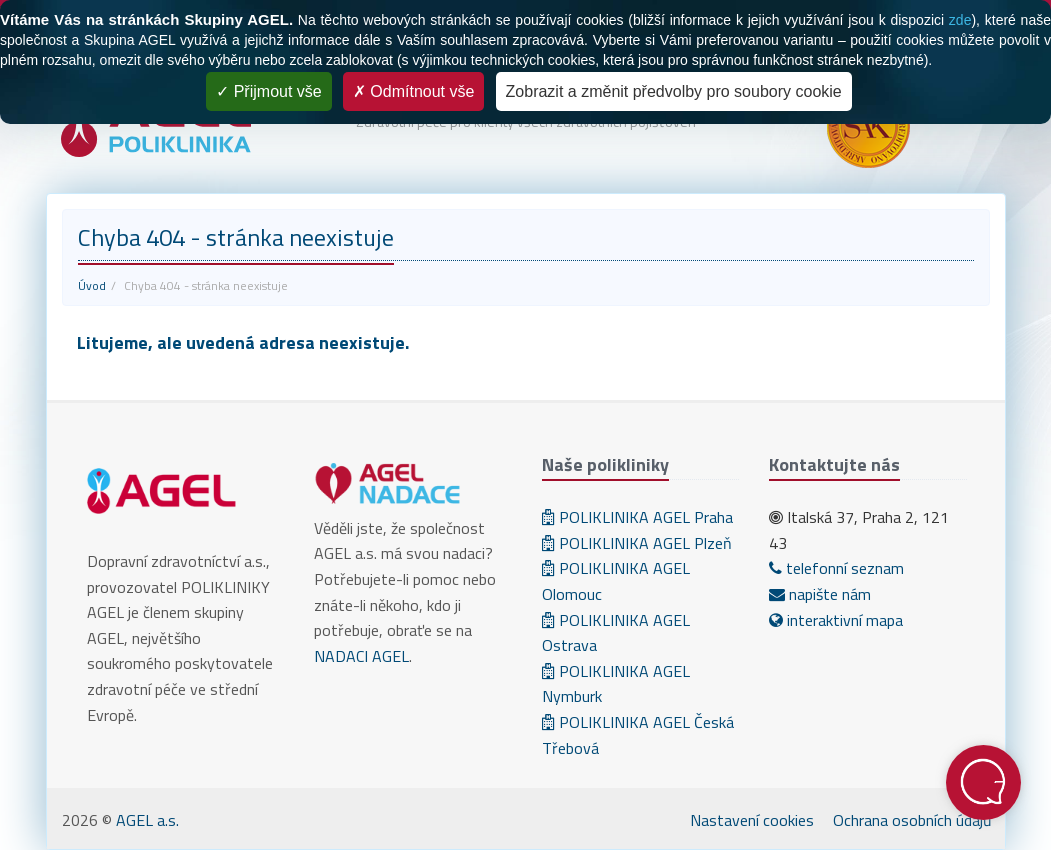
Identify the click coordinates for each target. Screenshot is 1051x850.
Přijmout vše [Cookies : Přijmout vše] (268, 91)
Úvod (92, 285)
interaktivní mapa (836, 620)
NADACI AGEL (361, 656)
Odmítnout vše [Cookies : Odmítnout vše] (414, 91)
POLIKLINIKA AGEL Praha (637, 517)
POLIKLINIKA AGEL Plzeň (637, 543)
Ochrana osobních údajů (912, 820)
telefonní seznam (836, 568)
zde (960, 20)
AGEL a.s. (147, 820)
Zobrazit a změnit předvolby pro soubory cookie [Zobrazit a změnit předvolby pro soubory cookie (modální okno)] (674, 91)
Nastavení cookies (752, 820)
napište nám (820, 594)
